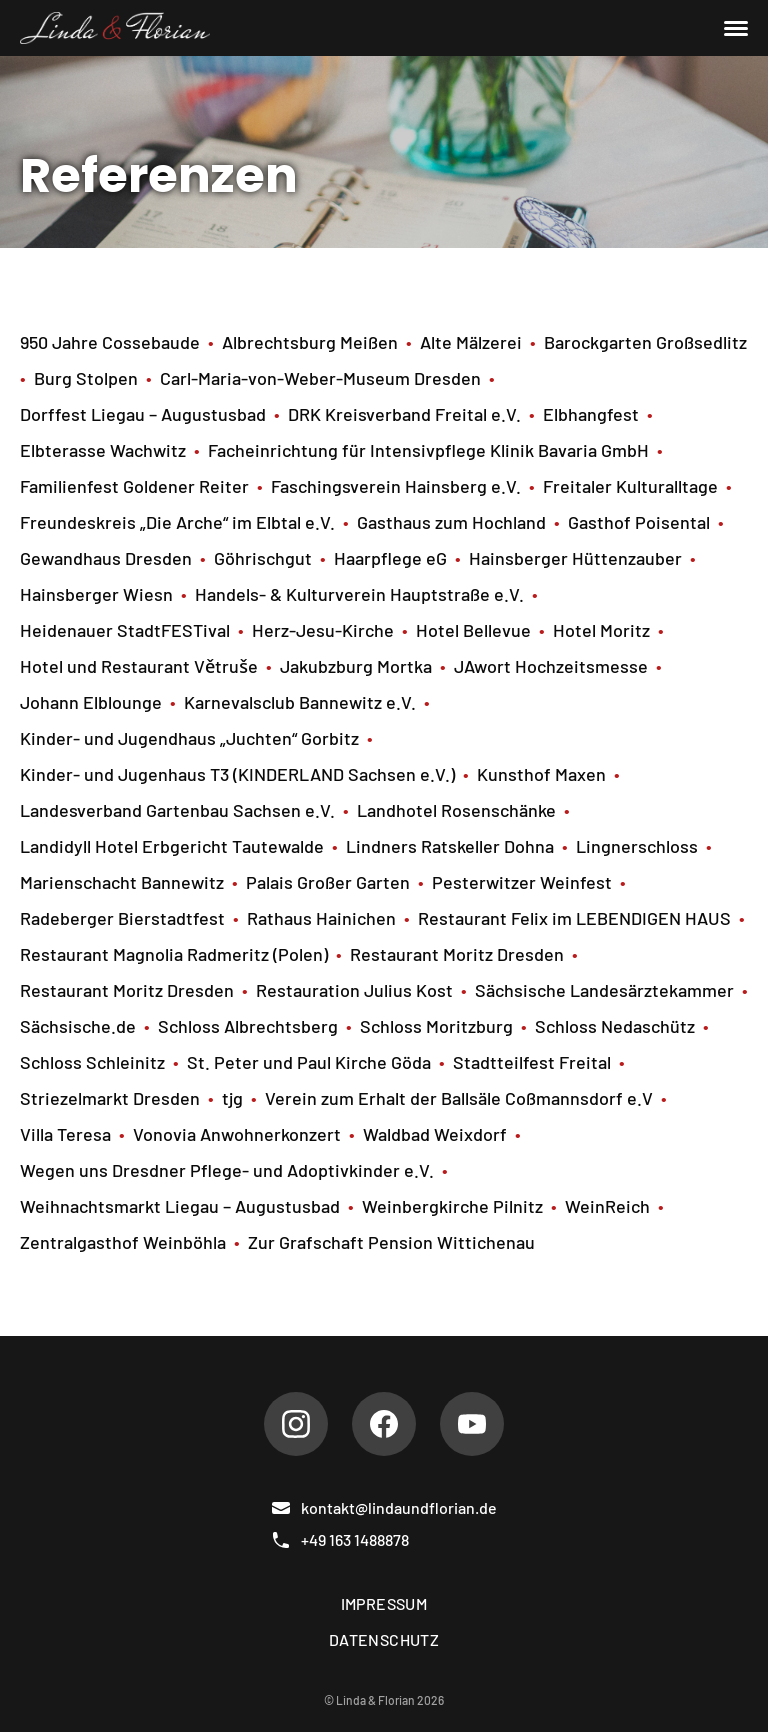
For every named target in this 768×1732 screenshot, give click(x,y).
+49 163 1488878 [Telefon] (340, 1540)
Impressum (384, 1603)
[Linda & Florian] (115, 28)
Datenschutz (384, 1639)
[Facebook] (384, 1424)
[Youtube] (472, 1424)
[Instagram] (296, 1424)
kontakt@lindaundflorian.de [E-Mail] (384, 1508)
